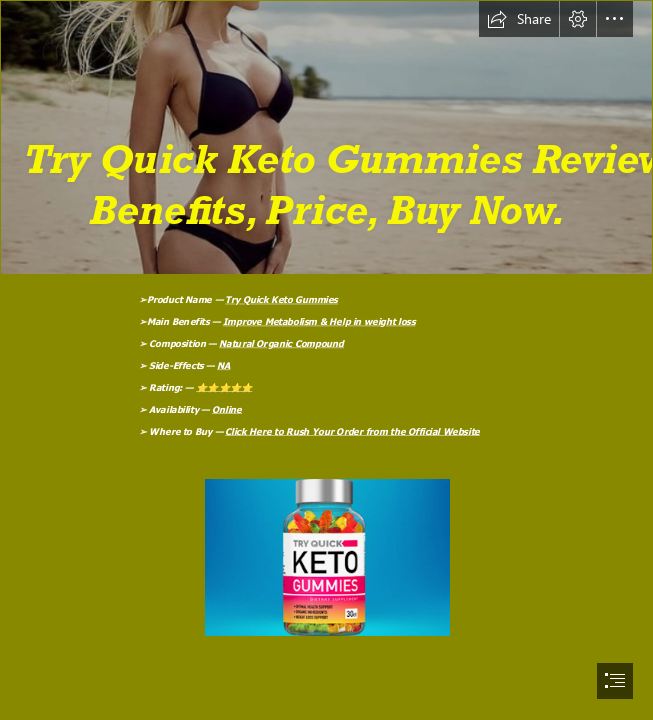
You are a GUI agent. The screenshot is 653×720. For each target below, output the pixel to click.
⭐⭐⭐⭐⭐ (224, 387)
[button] (519, 19)
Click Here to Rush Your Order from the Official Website (352, 431)
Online (227, 409)
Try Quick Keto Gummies (281, 299)
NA (223, 365)
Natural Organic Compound (281, 343)
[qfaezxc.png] (326, 137)
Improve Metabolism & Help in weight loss (319, 321)
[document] (326, 360)
